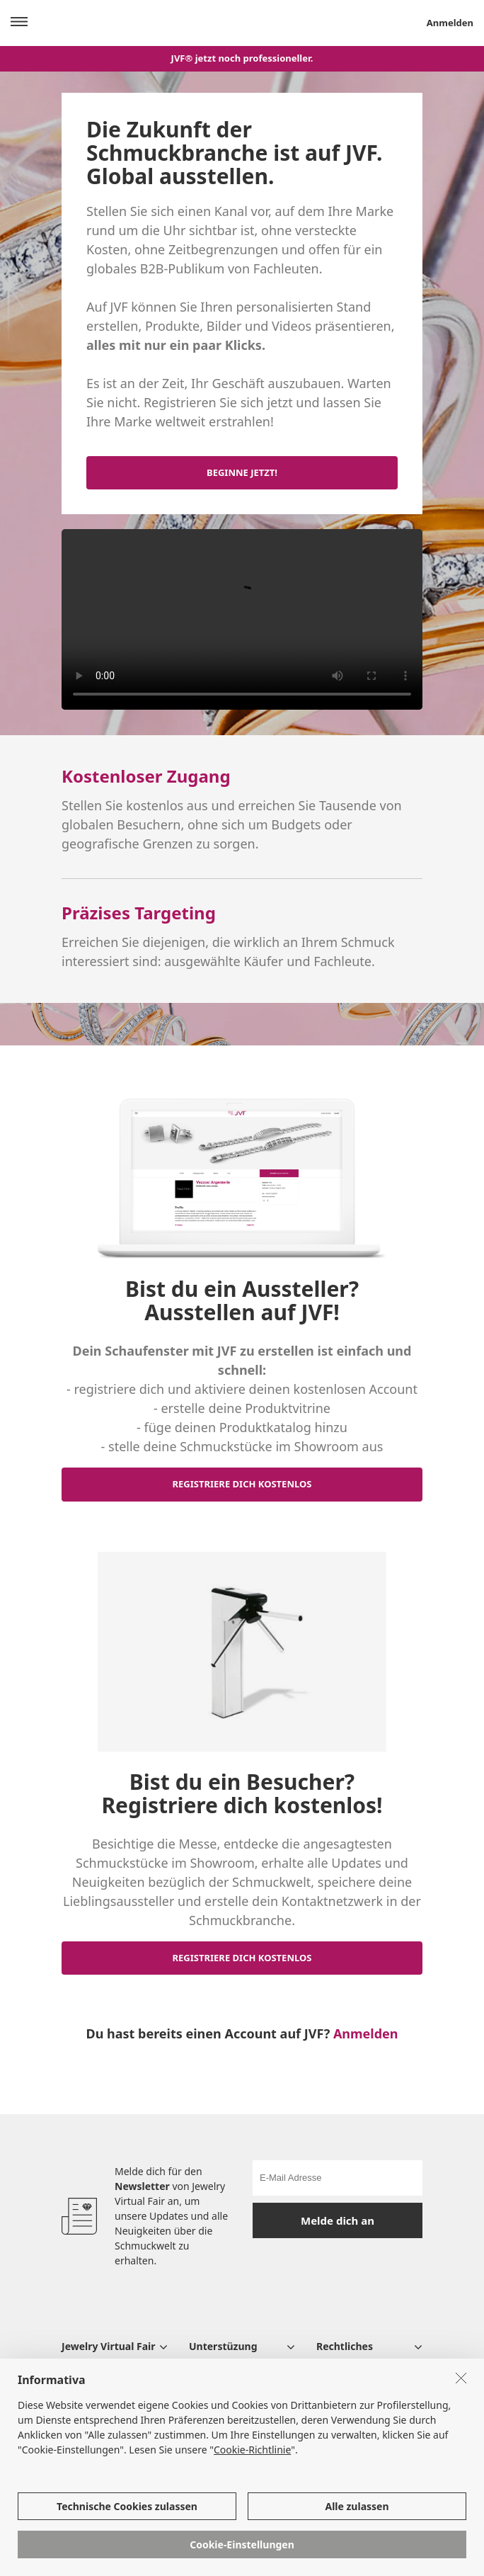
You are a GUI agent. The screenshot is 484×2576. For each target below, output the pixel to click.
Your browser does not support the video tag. (242, 619)
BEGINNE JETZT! (242, 472)
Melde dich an (337, 2220)
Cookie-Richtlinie (252, 2449)
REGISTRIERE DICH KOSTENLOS (242, 1483)
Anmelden (365, 2033)
